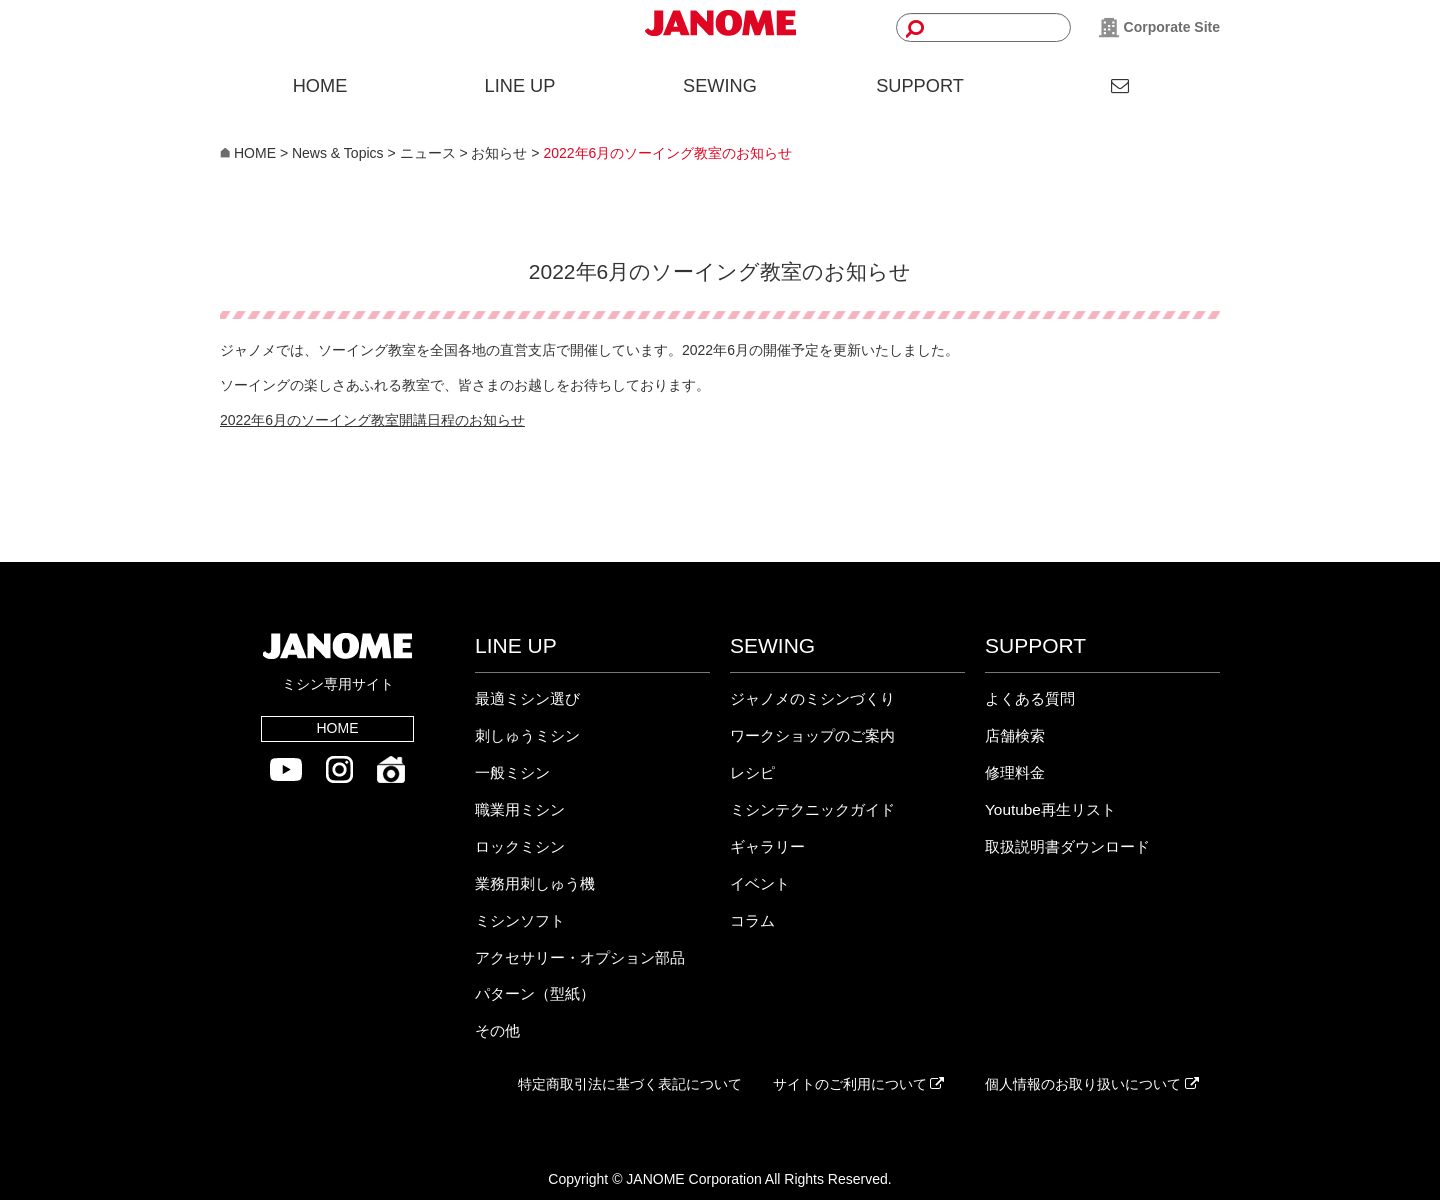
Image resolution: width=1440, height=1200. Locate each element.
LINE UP (520, 86)
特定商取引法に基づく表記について (630, 1084)
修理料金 (1015, 772)
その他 (497, 1030)
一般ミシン (512, 772)
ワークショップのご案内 (812, 735)
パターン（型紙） (535, 993)
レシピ (752, 772)
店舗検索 (1015, 735)
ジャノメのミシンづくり (812, 698)
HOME (320, 86)
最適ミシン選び (527, 698)
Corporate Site (1159, 27)
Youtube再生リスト (1050, 809)
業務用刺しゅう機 (535, 883)
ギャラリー (767, 846)
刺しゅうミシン (527, 735)
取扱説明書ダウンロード (1067, 846)
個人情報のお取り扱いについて (1092, 1084)
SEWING (720, 86)
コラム (752, 920)
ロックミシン (520, 846)
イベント (760, 883)
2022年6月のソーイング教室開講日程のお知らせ (372, 420)
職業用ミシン (520, 809)
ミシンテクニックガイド (812, 809)
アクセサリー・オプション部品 (580, 957)
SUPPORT (920, 86)
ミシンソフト (520, 920)
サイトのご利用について (859, 1084)
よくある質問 (1030, 698)
